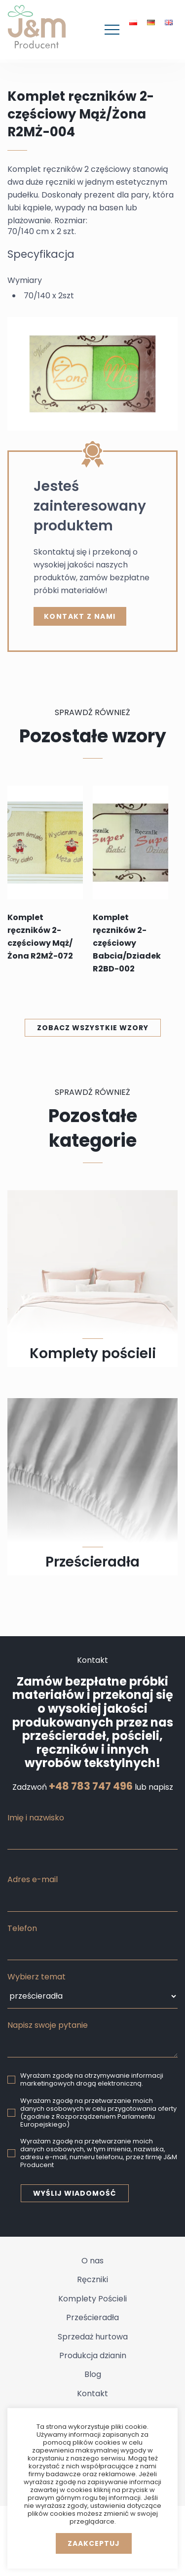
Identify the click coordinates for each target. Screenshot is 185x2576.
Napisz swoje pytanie (47, 2025)
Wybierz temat (36, 1976)
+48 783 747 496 (91, 1786)
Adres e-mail (32, 1879)
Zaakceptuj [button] (94, 2543)
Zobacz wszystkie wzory (92, 1028)
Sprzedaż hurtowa (93, 2336)
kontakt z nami (80, 616)
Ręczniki (92, 2279)
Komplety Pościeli (92, 2298)
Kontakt (92, 2393)
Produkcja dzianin (92, 2355)
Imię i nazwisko (35, 1817)
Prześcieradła (92, 2317)
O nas (92, 2260)
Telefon (22, 1928)
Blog (92, 2374)
